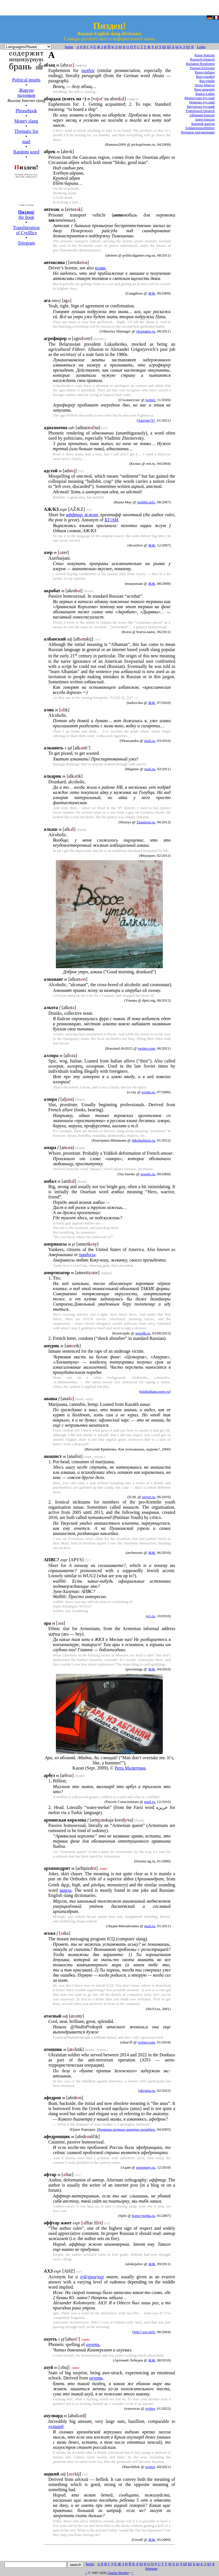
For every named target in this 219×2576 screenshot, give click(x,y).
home (69, 47)
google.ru (148, 1174)
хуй (83, 2276)
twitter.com (146, 1048)
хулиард (56, 2426)
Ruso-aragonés (204, 89)
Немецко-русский (202, 102)
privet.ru (148, 1497)
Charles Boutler (118, 2573)
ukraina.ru (147, 2090)
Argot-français (205, 119)
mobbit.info (146, 502)
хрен (92, 2276)
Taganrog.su (145, 822)
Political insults (26, 79)
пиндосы (87, 1254)
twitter (150, 400)
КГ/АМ (111, 519)
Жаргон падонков (26, 93)
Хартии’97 (146, 420)
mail (26, 141)
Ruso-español (205, 77)
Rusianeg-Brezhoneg (200, 64)
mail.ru (149, 740)
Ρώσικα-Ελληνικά (202, 68)
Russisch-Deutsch (202, 59)
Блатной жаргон (203, 124)
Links (201, 47)
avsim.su (148, 1092)
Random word (26, 151)
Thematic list (26, 131)
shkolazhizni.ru (143, 1140)
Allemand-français (201, 115)
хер (101, 2276)
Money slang (26, 121)
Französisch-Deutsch (200, 111)
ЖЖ (151, 293)
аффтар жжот (82, 514)
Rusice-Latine (204, 94)
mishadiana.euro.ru (154, 1391)
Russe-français (204, 55)
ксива (100, 267)
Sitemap (151, 2568)
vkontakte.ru (145, 331)
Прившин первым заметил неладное (126, 2129)
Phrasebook (26, 110)
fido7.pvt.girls (144, 2332)
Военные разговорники (198, 132)
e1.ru (151, 1616)
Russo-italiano (204, 72)
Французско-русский (199, 98)
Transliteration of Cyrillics (26, 230)
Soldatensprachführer (200, 128)
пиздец (88, 70)
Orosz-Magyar (205, 85)
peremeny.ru (145, 2167)
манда (65, 1890)
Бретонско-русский (200, 107)
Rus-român (206, 81)
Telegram (26, 243)
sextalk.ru (142, 1333)
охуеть (93, 2344)
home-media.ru (143, 2215)
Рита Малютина (130, 1768)
